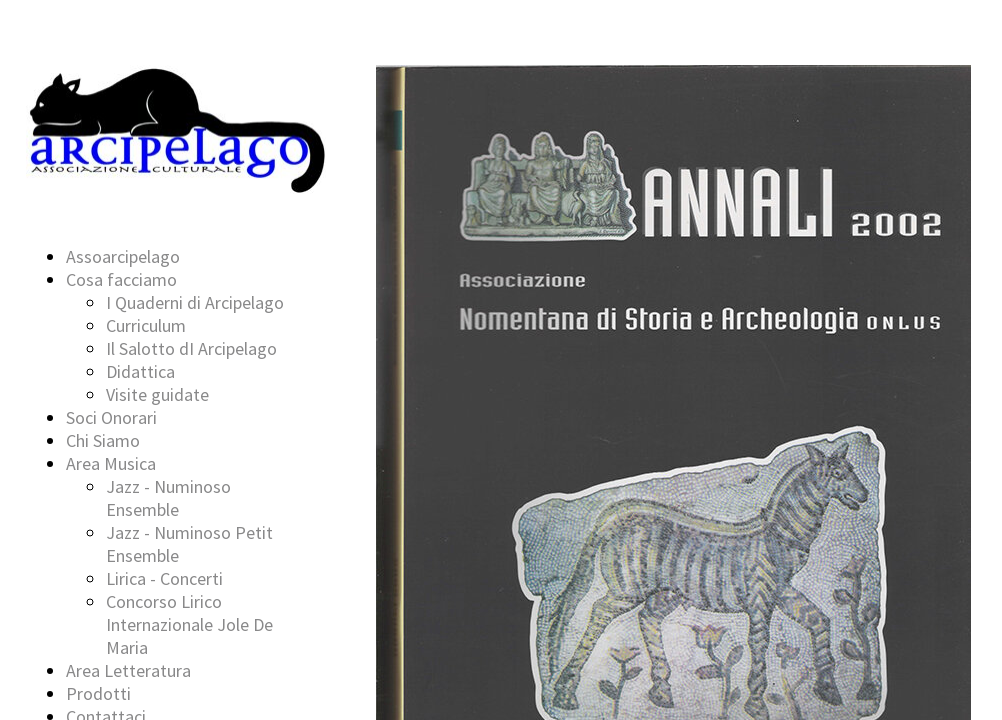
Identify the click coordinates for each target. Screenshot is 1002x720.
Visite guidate (157, 394)
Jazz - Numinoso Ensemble (168, 498)
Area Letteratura (128, 670)
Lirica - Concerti (164, 578)
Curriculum (146, 325)
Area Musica (111, 463)
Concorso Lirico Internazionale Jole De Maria (189, 624)
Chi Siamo (103, 440)
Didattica (140, 371)
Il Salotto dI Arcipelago (191, 348)
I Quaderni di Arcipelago (195, 302)
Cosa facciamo (121, 279)
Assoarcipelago (123, 256)
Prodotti (98, 693)
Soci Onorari (111, 417)
